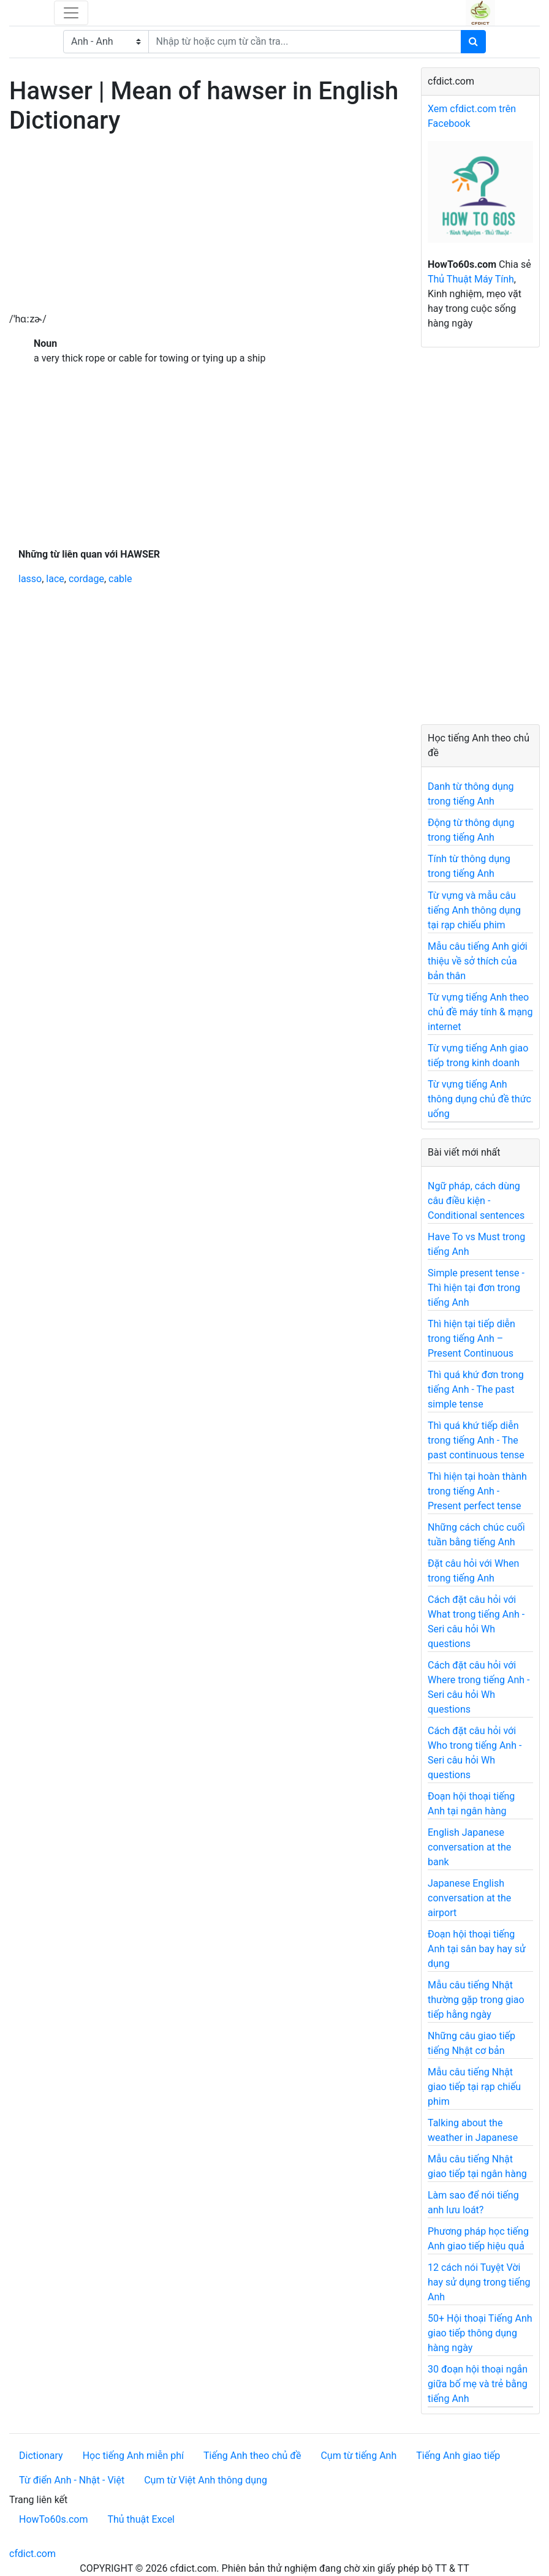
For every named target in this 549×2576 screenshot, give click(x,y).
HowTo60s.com (53, 2519)
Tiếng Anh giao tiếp (458, 2455)
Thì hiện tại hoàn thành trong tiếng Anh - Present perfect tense (477, 1491)
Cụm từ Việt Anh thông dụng (205, 2480)
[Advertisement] (205, 226)
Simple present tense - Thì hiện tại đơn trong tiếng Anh (476, 1287)
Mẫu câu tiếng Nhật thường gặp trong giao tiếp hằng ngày (476, 1999)
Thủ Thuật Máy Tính (471, 279)
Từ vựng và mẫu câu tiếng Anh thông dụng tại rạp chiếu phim (474, 910)
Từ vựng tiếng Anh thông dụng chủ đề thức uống (479, 1098)
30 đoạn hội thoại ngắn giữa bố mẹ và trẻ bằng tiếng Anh (478, 2383)
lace (55, 579)
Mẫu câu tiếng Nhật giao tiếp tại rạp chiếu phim (474, 2086)
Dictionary (41, 2455)
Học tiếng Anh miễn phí (133, 2455)
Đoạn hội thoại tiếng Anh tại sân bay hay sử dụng (477, 1948)
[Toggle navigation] (71, 13)
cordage (86, 579)
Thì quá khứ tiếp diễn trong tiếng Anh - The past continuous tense (476, 1440)
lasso (30, 579)
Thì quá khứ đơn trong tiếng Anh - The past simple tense (476, 1389)
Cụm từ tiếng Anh (358, 2455)
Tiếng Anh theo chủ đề (252, 2455)
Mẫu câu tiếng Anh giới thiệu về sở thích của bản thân (478, 961)
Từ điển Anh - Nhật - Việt (71, 2480)
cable (120, 579)
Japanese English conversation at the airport (469, 1898)
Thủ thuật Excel (141, 2519)
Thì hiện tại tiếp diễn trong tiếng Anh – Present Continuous (471, 1338)
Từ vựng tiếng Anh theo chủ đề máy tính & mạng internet (480, 1011)
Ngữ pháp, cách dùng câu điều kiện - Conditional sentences (476, 1200)
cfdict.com (32, 2553)
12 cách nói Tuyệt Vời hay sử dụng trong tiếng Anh (479, 2282)
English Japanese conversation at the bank (469, 1847)
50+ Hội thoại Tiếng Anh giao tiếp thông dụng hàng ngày (480, 2333)
